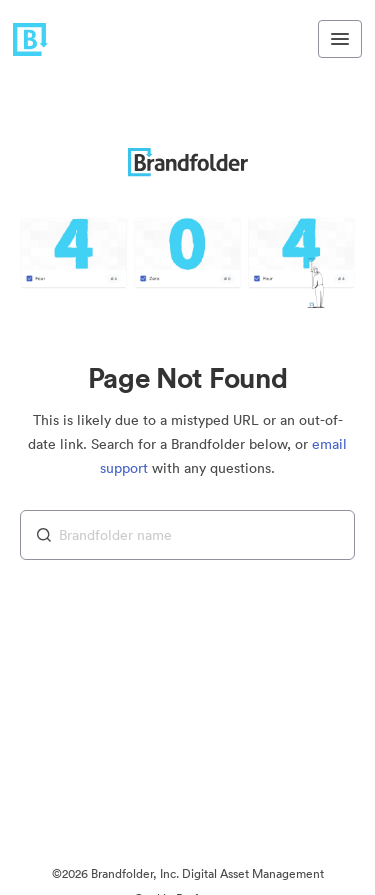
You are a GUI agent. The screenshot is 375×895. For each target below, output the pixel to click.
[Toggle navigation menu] (340, 39)
